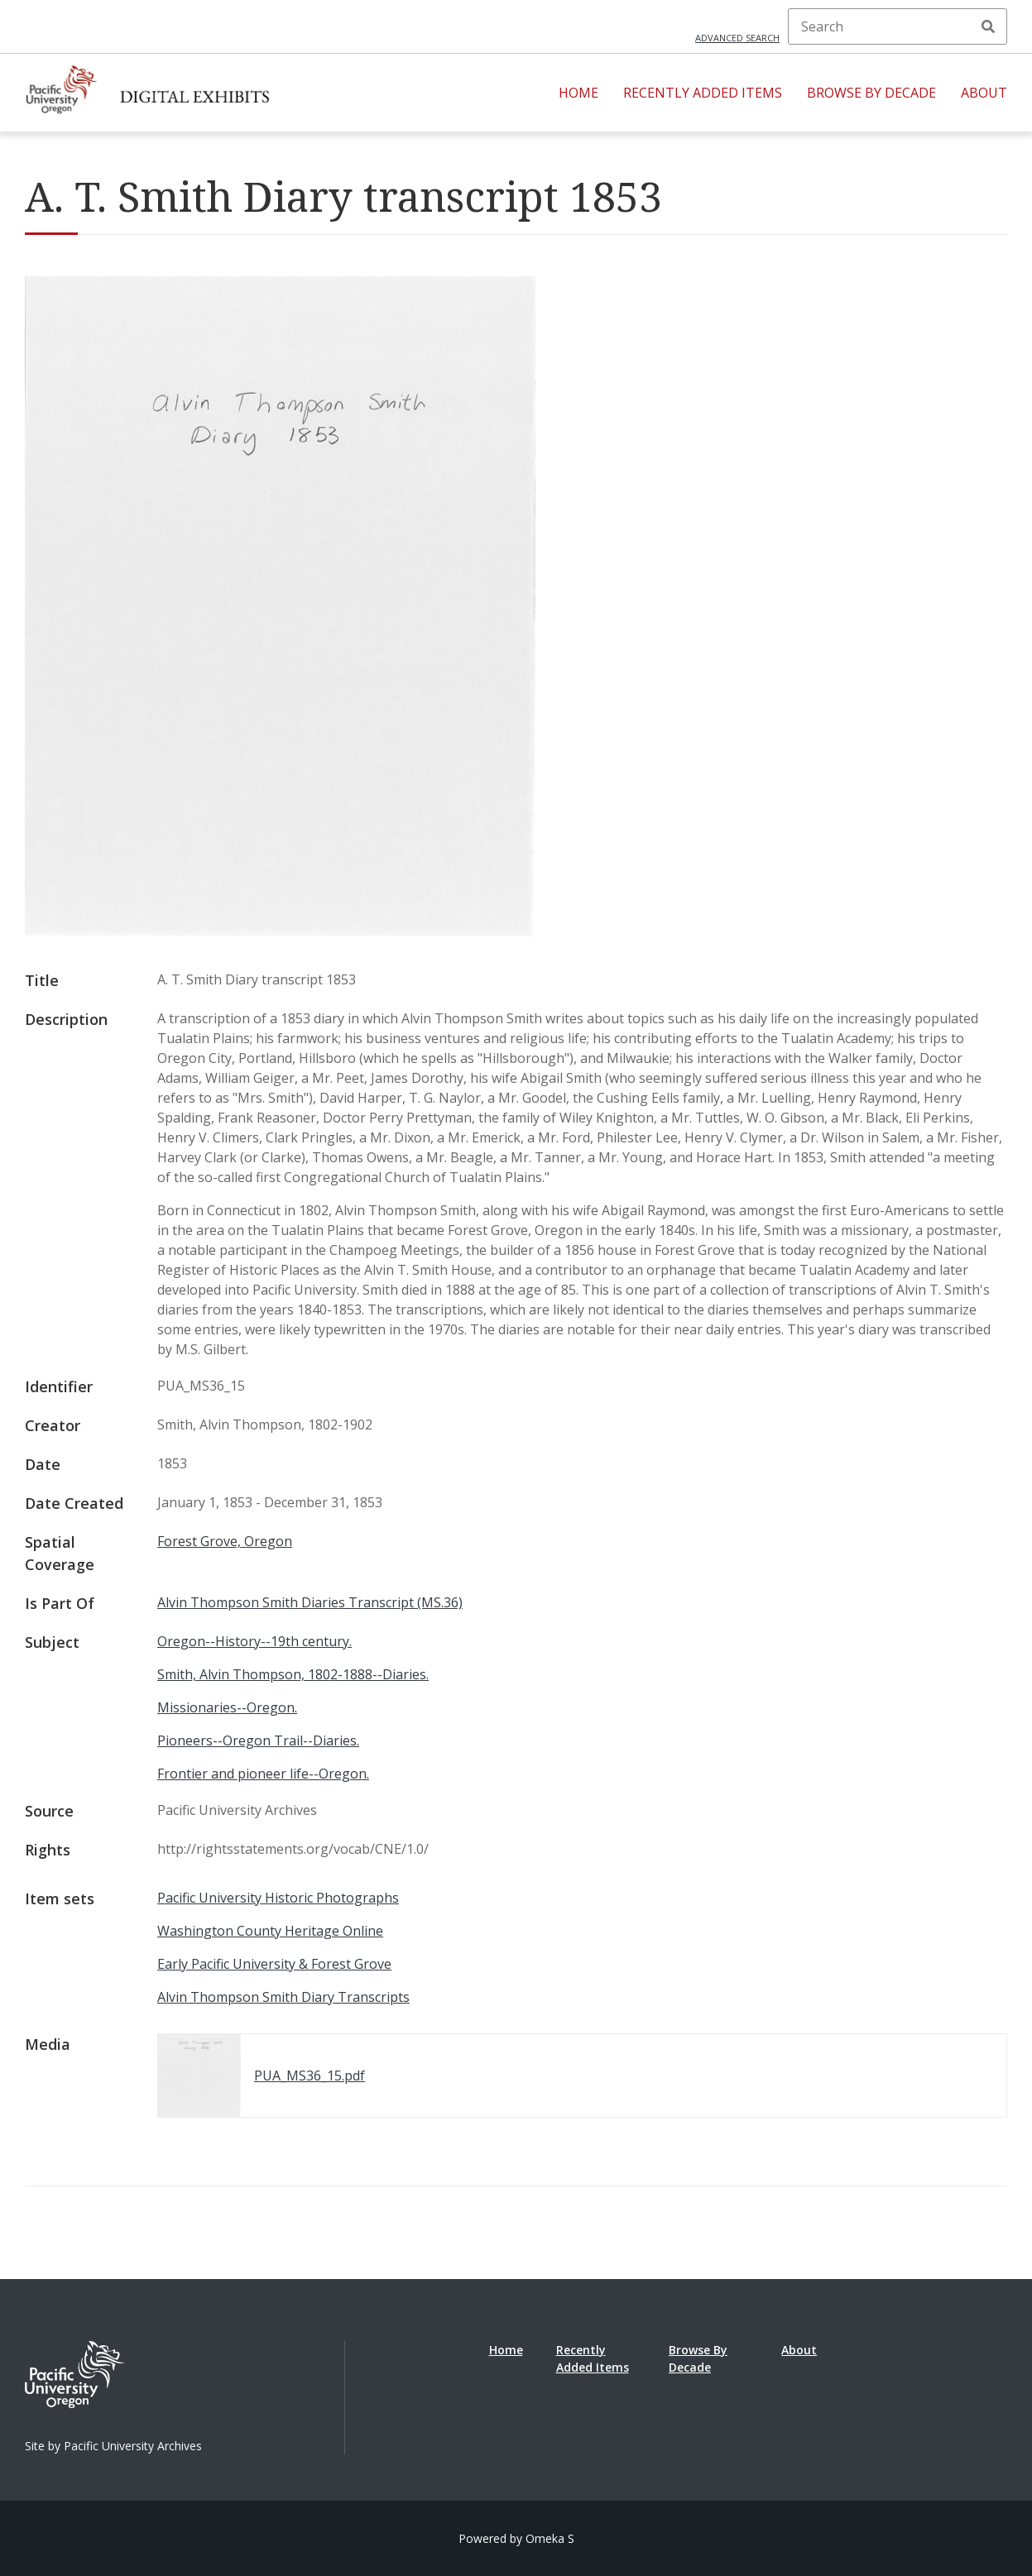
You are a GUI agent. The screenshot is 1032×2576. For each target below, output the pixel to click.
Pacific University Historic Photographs (278, 1898)
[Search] (897, 26)
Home (578, 93)
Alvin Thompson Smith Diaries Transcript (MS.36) (310, 1602)
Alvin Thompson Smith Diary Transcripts (283, 1997)
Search (988, 26)
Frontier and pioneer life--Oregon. (263, 1773)
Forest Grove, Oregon (224, 1541)
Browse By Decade (871, 93)
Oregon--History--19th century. (254, 1641)
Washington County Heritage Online (270, 1931)
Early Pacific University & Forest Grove (274, 1964)
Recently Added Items (702, 93)
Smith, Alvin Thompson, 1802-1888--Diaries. (293, 1674)
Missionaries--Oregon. (227, 1707)
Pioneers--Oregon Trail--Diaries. (258, 1740)
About (984, 93)
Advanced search (737, 37)
